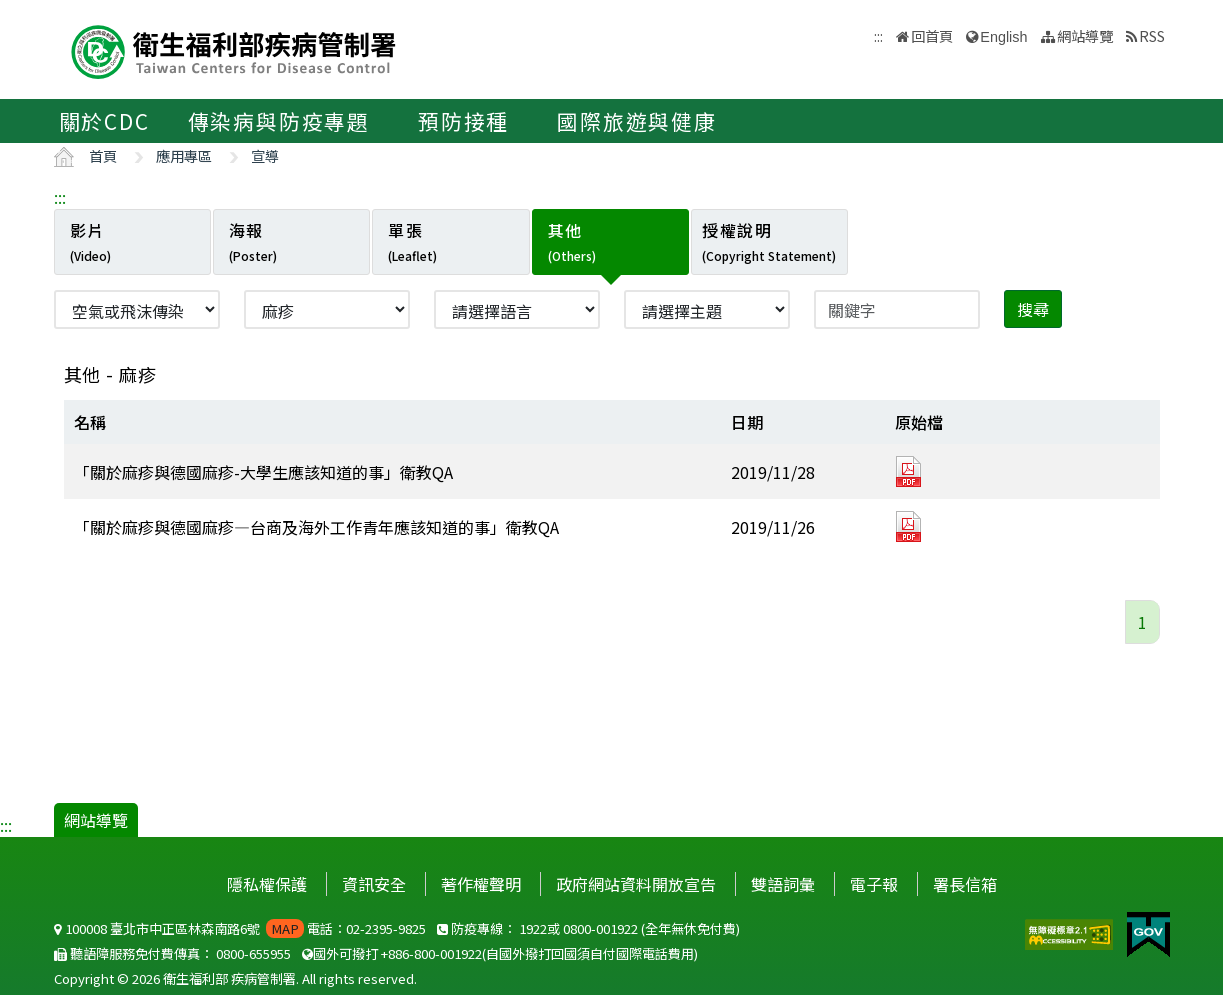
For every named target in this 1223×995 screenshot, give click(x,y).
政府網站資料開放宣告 (636, 884)
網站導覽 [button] (1085, 35)
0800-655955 (253, 953)
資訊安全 (374, 884)
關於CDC (104, 121)
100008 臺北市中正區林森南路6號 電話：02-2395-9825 (240, 928)
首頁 (103, 155)
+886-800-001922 (431, 953)
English (1003, 37)
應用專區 (184, 155)
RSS (1152, 35)
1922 (533, 928)
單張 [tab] (412, 241)
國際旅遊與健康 (637, 121)
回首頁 (932, 35)
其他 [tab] (572, 241)
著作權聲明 (481, 884)
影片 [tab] (90, 241)
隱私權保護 (267, 884)
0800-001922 (600, 928)
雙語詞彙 (783, 884)
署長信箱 (965, 884)
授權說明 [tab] (769, 241)
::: (60, 197)
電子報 (874, 884)
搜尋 (1033, 309)
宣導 (265, 155)
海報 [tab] (253, 241)
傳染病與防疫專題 (279, 121)
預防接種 (463, 121)
